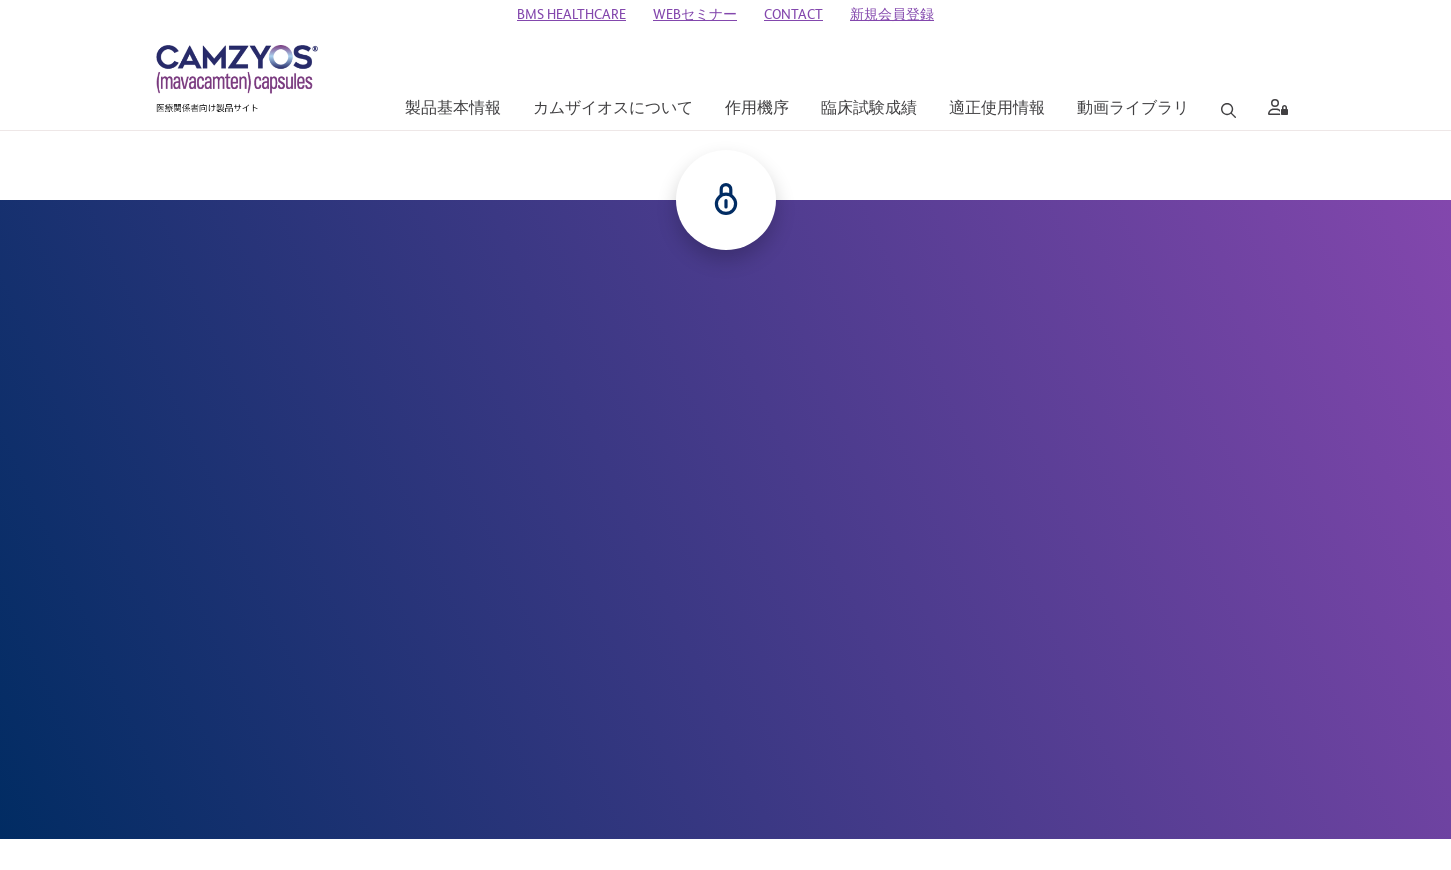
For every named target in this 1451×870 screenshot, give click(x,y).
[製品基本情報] (453, 109)
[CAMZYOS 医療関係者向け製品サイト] (237, 80)
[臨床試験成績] (869, 109)
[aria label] (1274, 110)
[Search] (1228, 110)
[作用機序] (757, 109)
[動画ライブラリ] (1133, 109)
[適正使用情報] (997, 109)
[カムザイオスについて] (613, 109)
